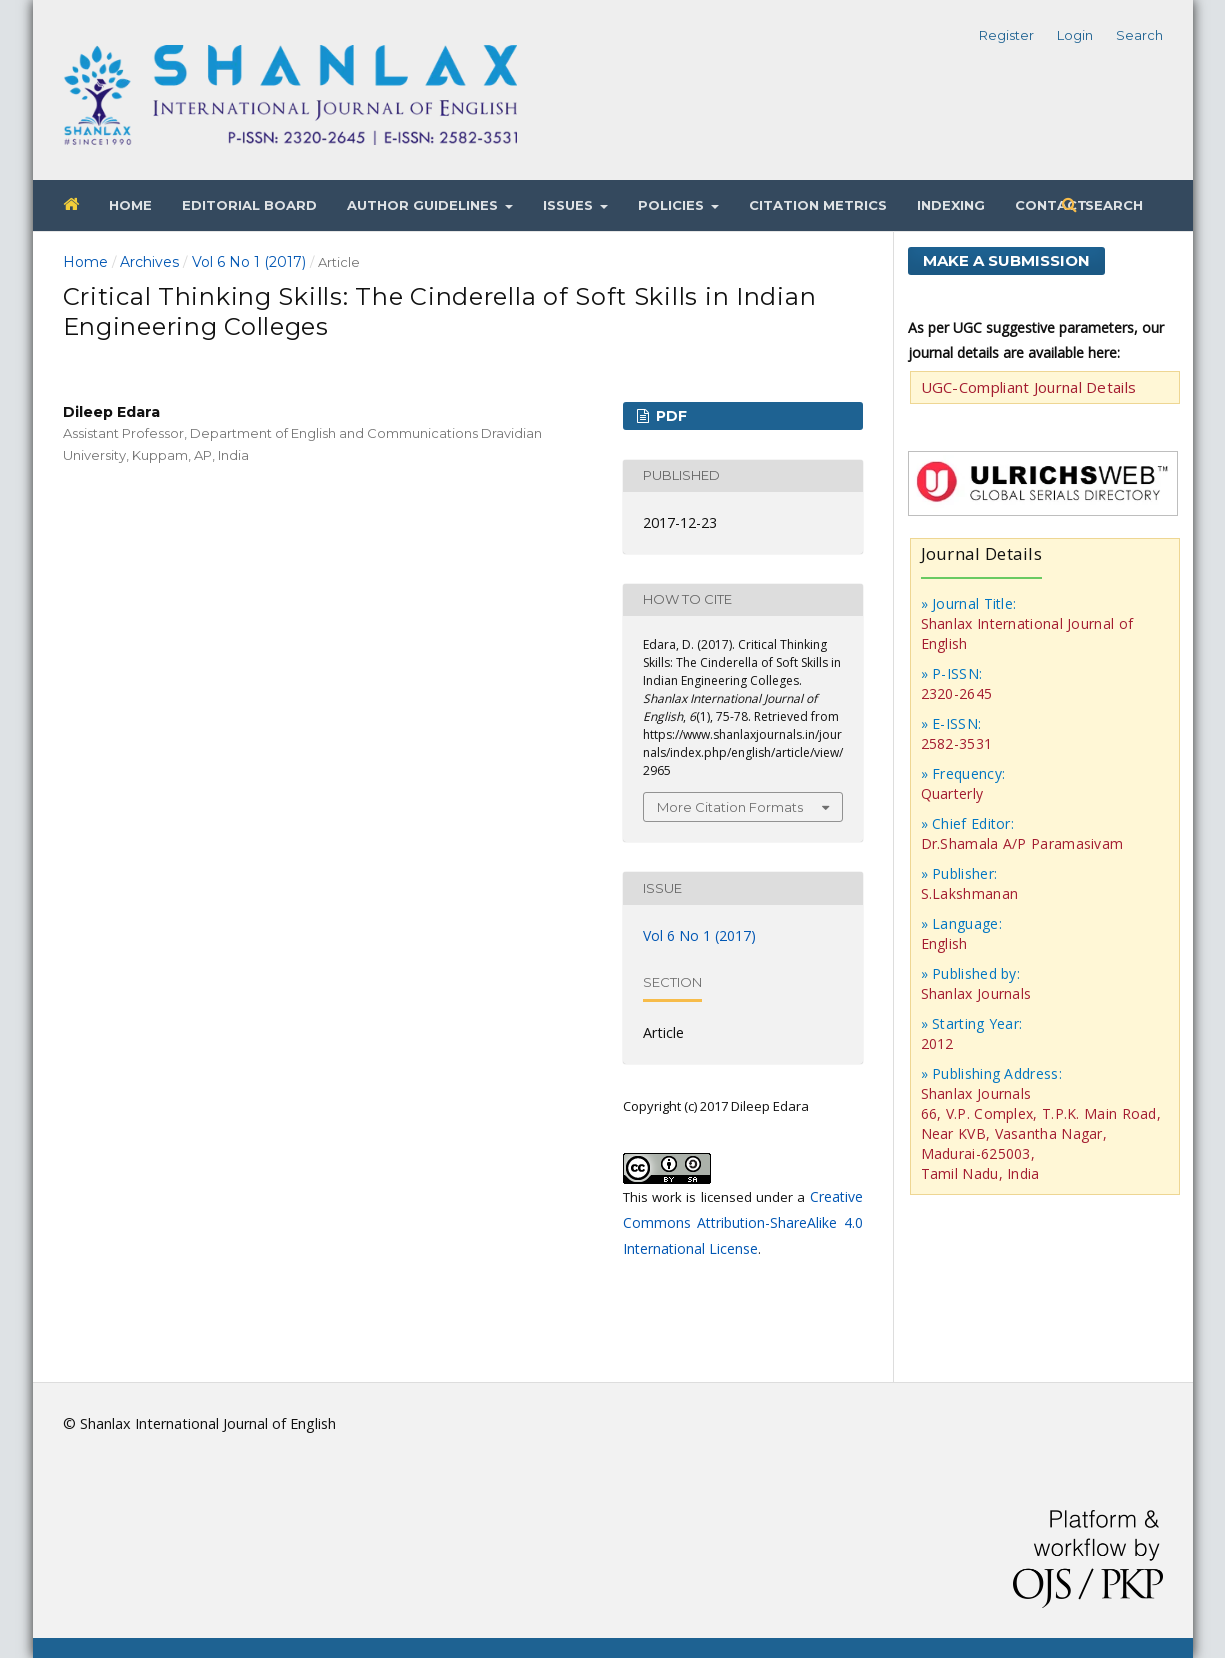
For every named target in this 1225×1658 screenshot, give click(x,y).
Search (1112, 205)
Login (1075, 35)
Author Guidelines (424, 205)
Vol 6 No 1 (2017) (249, 262)
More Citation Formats (730, 807)
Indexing (951, 205)
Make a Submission (1006, 260)
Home (130, 205)
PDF (669, 416)
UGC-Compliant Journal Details (1029, 387)
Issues (570, 205)
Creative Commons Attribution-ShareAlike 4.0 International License (743, 1222)
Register (1006, 35)
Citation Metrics (818, 205)
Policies (673, 205)
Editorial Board (249, 205)
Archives (149, 262)
